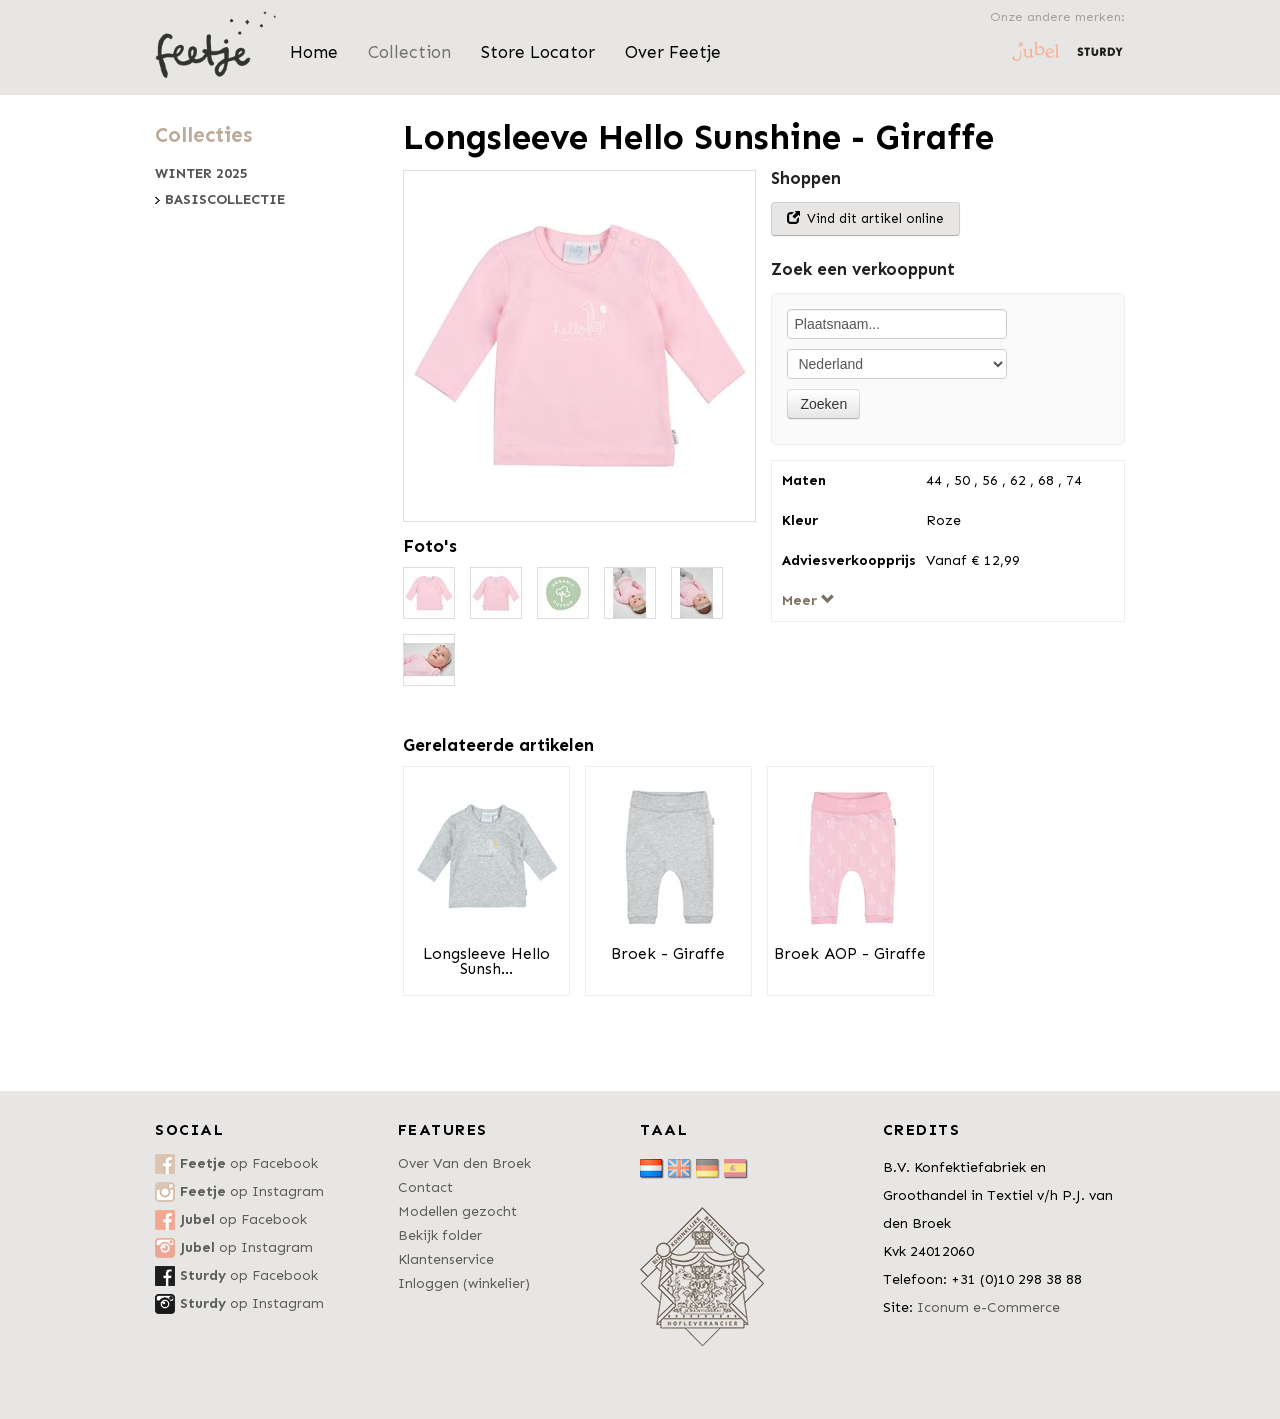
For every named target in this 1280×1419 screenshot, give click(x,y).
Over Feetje (673, 52)
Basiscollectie (225, 200)
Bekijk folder (440, 1235)
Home (314, 52)
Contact (425, 1187)
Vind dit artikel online (865, 218)
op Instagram (252, 1191)
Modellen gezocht (457, 1211)
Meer (808, 600)
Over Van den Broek (464, 1163)
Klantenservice (446, 1259)
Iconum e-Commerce (988, 1307)
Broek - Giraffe (668, 954)
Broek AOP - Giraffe (850, 954)
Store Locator (538, 52)
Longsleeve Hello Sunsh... (486, 961)
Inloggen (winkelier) (464, 1283)
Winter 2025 (201, 174)
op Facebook (249, 1163)
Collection (409, 52)
